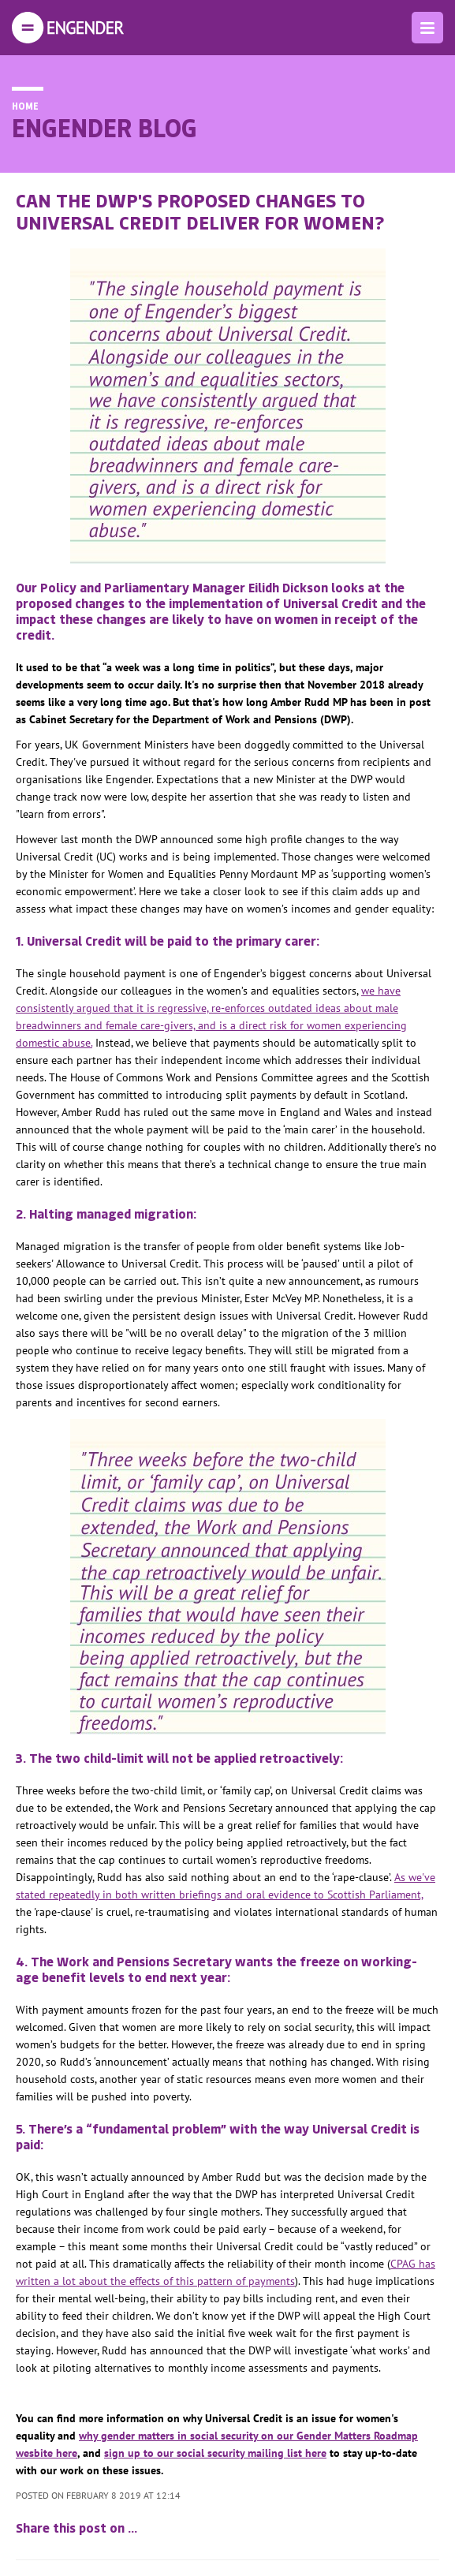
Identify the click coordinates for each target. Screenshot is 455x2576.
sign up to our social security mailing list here (215, 2453)
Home (25, 105)
